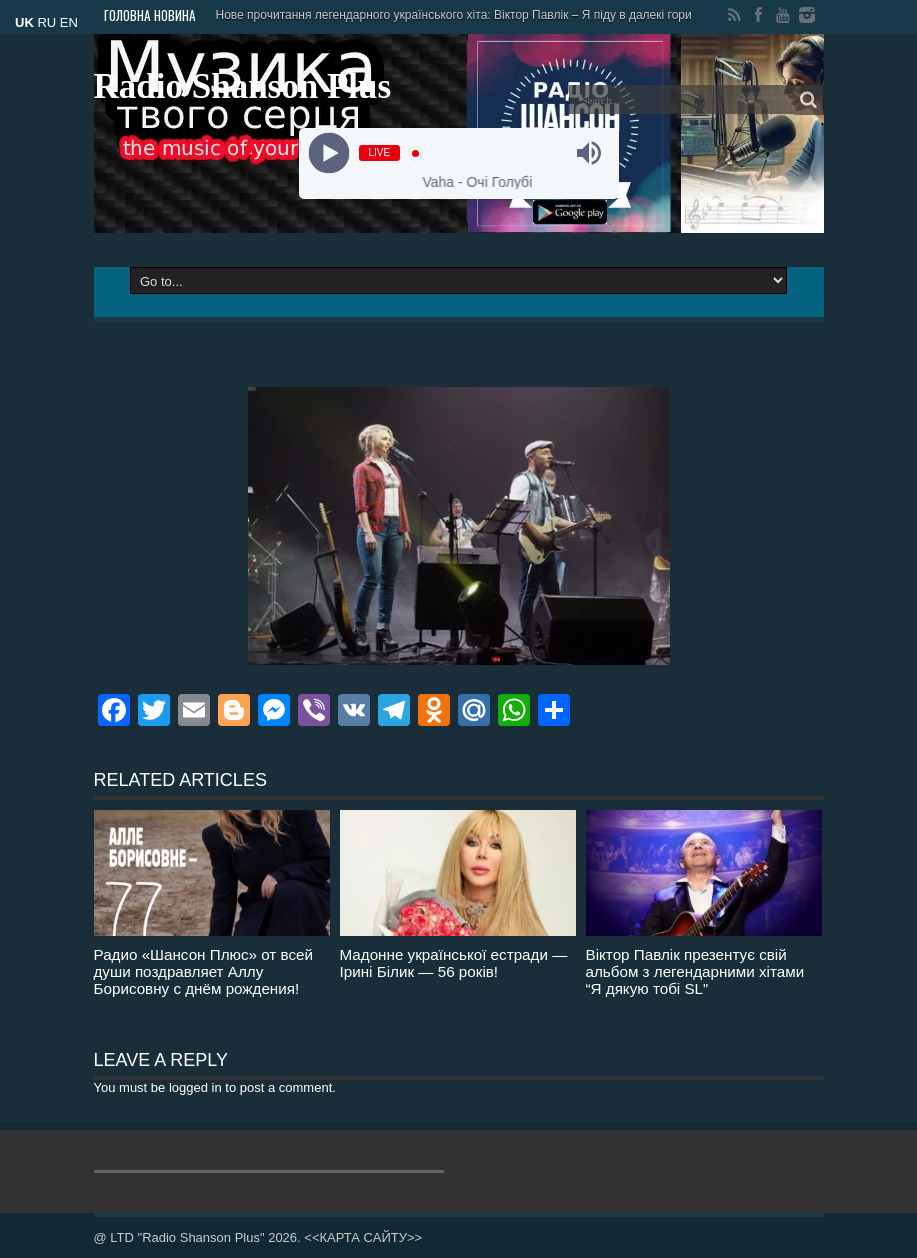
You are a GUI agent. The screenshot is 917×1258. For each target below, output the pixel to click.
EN (69, 22)
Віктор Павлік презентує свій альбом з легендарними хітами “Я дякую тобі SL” (695, 971)
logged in (195, 1087)
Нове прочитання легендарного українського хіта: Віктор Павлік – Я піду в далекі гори (454, 15)
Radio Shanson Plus (243, 86)
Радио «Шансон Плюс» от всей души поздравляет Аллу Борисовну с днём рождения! (203, 971)
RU (46, 22)
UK (24, 22)
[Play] (328, 153)
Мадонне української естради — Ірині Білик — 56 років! (454, 963)
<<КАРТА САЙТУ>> (363, 1237)
